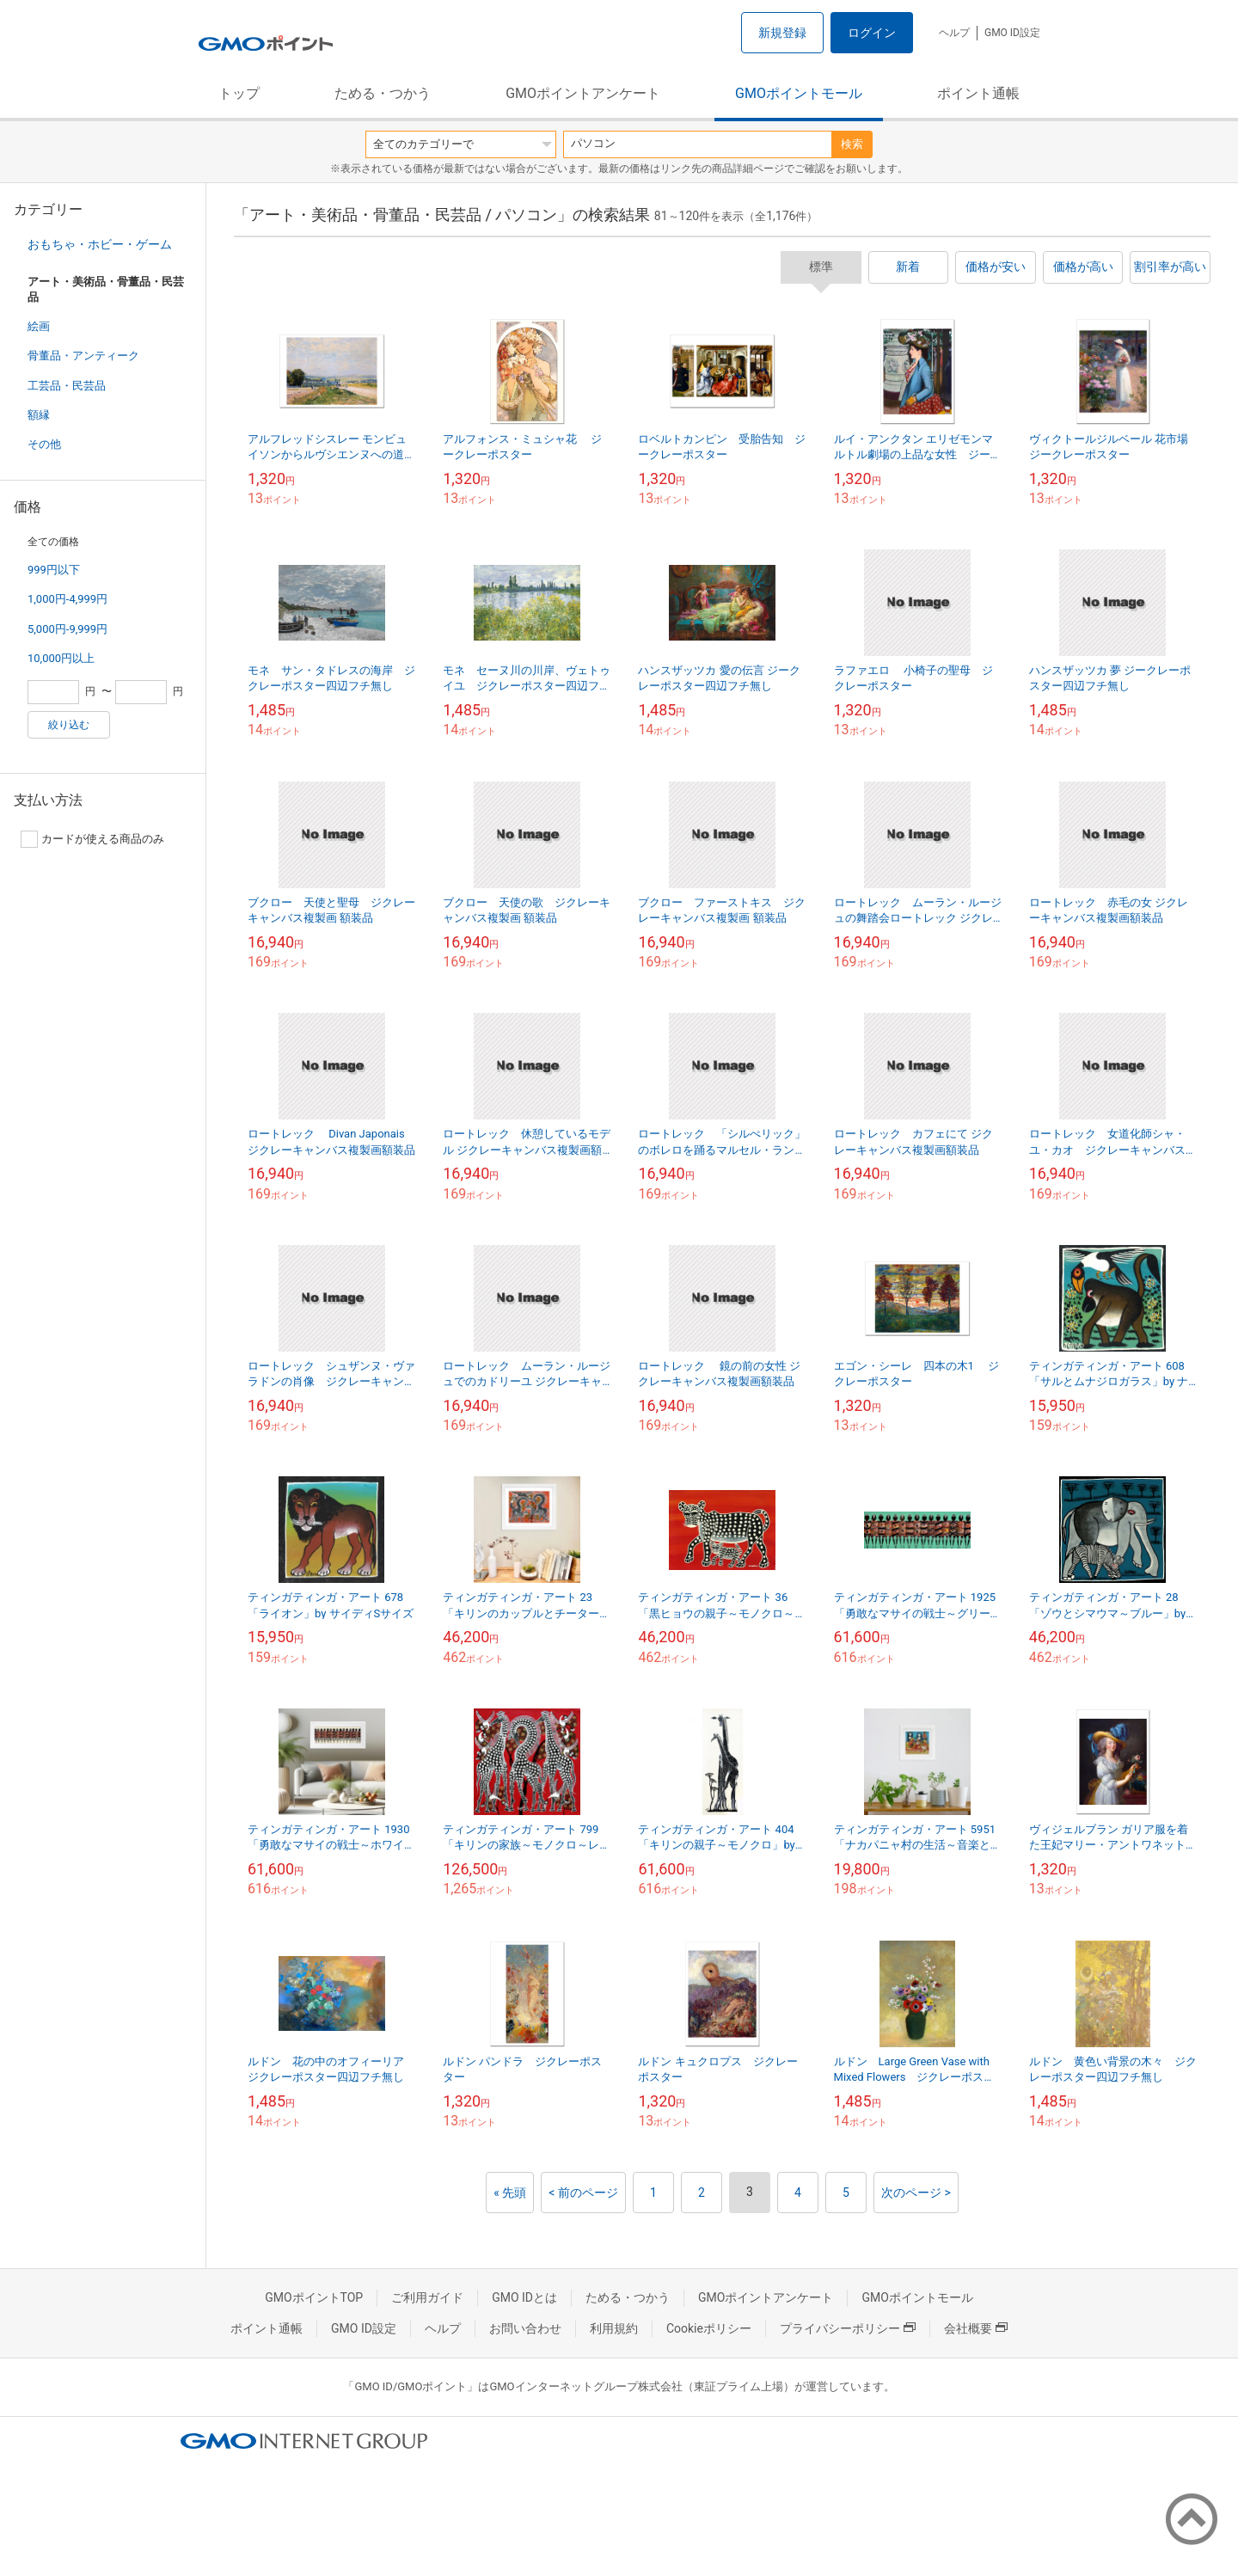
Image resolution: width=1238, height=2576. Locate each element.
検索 (852, 144)
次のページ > (916, 2192)
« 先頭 (509, 2192)
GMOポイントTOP (314, 2297)
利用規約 (614, 2328)
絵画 (39, 326)
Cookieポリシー (708, 2328)
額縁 (39, 414)
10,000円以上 (61, 658)
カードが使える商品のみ (92, 839)
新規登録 (782, 33)
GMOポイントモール (798, 93)
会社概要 (976, 2328)
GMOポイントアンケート (583, 93)
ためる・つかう (382, 93)
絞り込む (68, 725)
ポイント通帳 (978, 93)
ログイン (872, 33)
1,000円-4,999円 (67, 598)
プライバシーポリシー (848, 2328)
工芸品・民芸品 (67, 385)
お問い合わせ (525, 2328)
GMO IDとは (524, 2297)
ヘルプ (954, 33)
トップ (239, 93)
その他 (44, 444)
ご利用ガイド (427, 2297)
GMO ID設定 (1012, 33)
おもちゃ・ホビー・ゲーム (100, 244)
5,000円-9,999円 (67, 629)
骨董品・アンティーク (83, 355)
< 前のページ (583, 2192)
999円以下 (54, 569)
